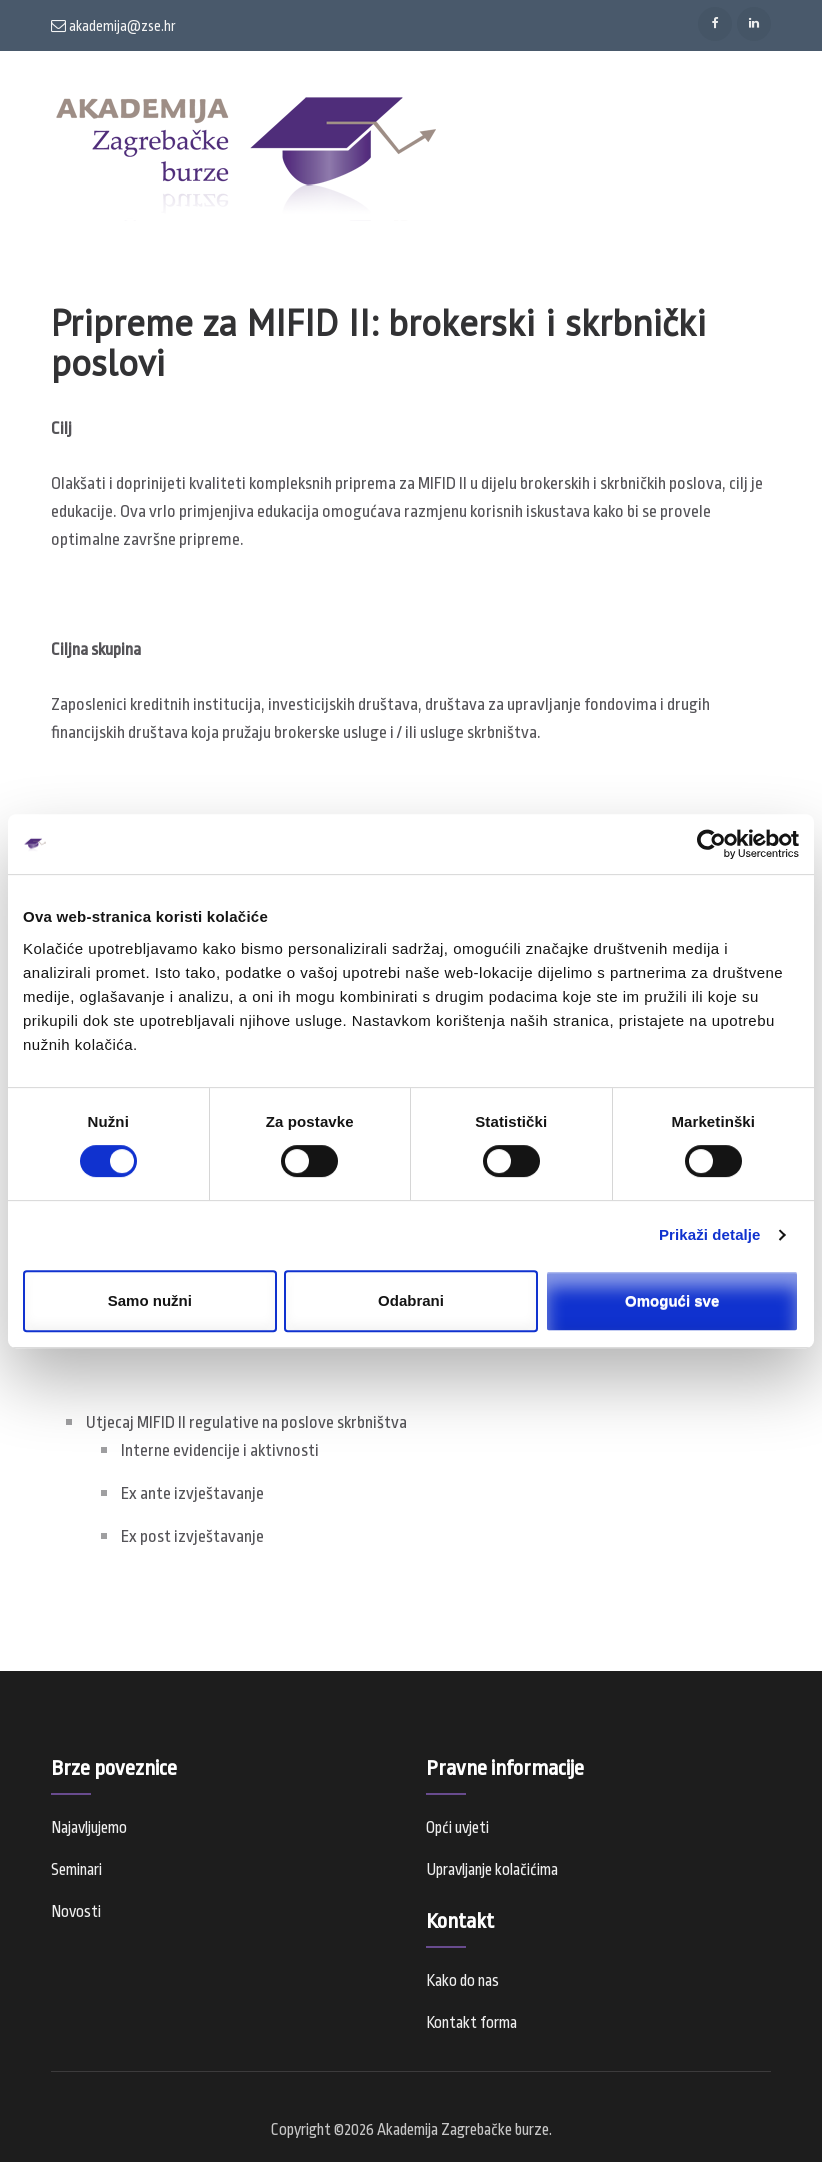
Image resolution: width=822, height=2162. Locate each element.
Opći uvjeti (457, 1828)
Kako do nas (462, 1981)
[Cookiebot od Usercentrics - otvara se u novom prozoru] (711, 844)
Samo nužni (150, 1300)
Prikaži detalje (710, 1234)
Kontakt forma (471, 2023)
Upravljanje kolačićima (492, 1870)
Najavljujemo (89, 1828)
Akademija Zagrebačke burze (463, 2130)
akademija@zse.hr (113, 26)
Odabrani (411, 1300)
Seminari (76, 1870)
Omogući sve (672, 1300)
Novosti (76, 1912)
